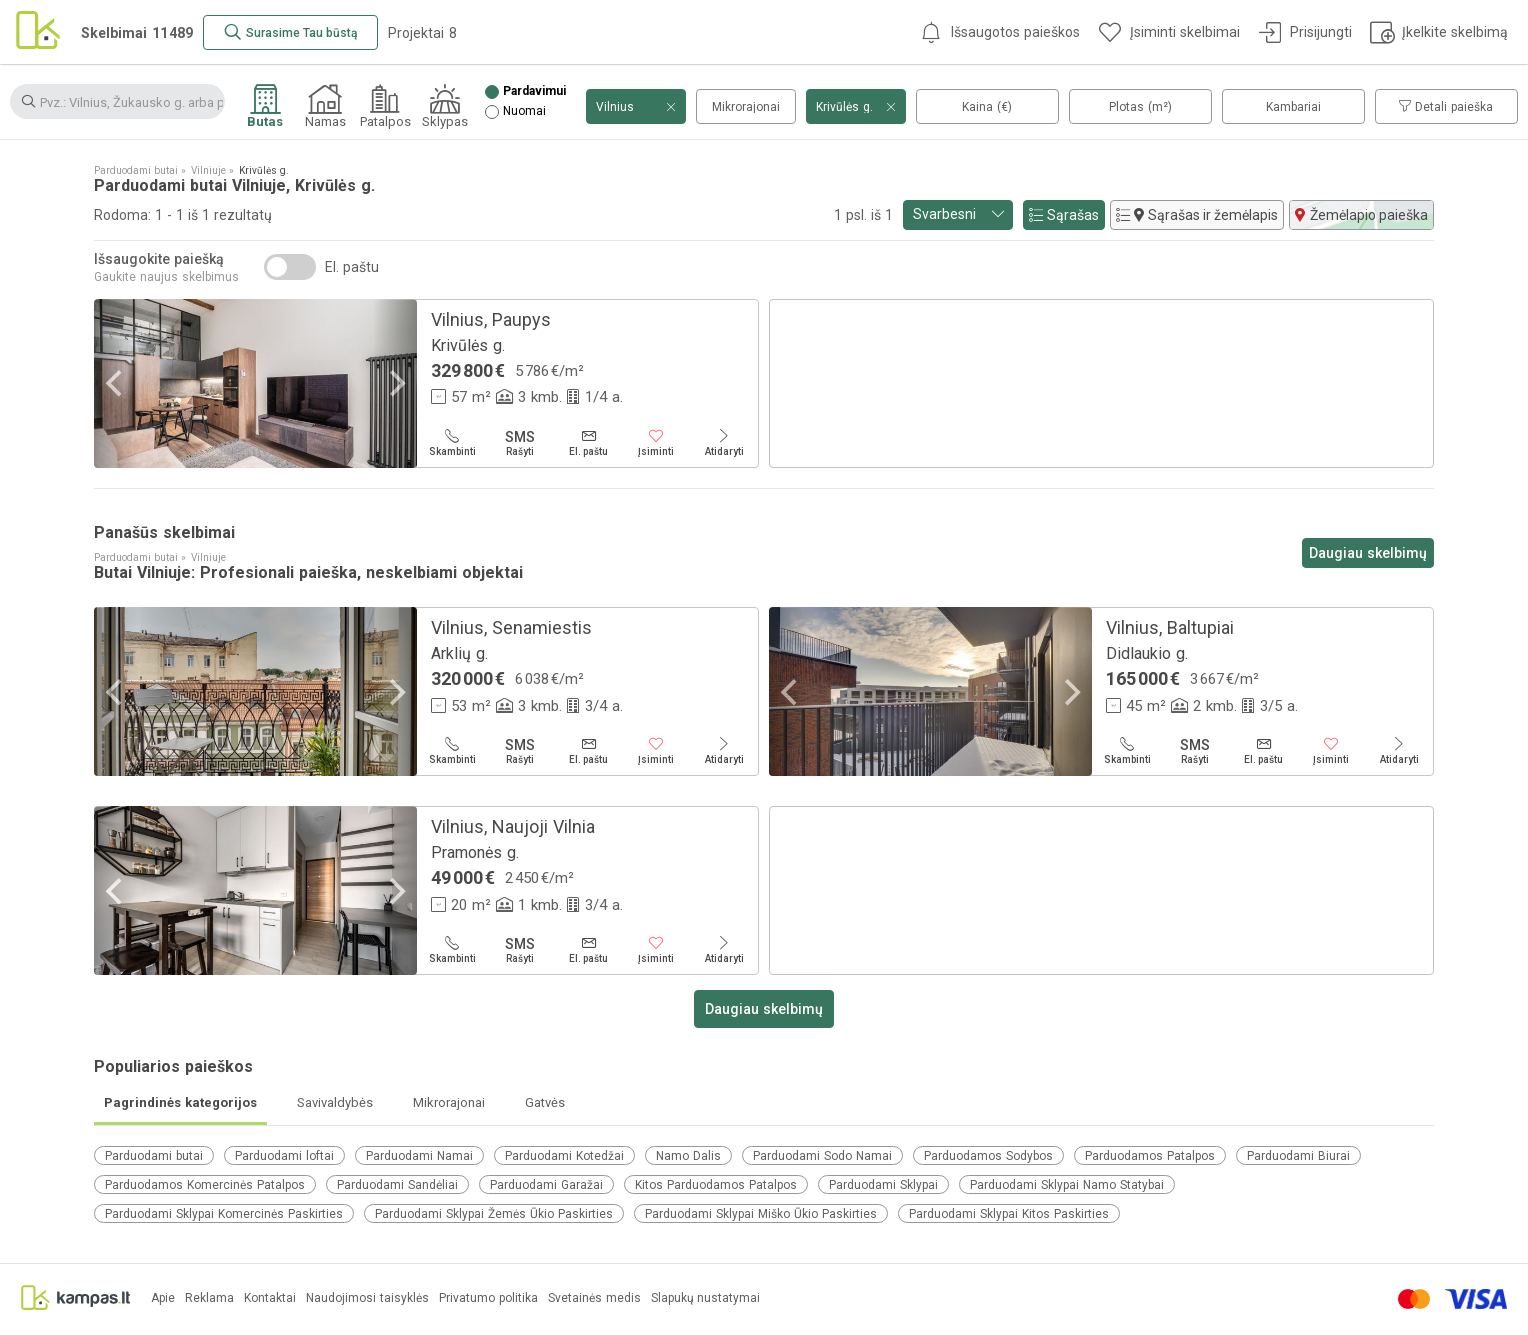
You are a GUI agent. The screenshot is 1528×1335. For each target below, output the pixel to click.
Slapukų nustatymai (705, 1298)
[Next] (395, 383)
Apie (163, 1298)
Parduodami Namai (419, 1156)
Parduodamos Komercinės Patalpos (205, 1185)
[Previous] (116, 383)
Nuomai (524, 111)
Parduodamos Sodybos (988, 1156)
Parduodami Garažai (546, 1185)
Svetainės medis (594, 1298)
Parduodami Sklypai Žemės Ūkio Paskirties (494, 1214)
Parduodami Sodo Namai (822, 1156)
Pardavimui (534, 91)
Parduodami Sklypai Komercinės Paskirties (224, 1214)
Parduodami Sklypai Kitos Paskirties (1009, 1214)
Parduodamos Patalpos (1150, 1156)
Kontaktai (270, 1298)
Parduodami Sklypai (883, 1185)
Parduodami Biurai (1298, 1156)
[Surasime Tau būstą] (290, 32)
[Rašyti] (520, 443)
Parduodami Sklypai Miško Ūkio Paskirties (761, 1214)
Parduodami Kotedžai (564, 1156)
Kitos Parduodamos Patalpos (716, 1185)
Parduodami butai (154, 1156)
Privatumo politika (488, 1298)
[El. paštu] (588, 443)
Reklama (209, 1298)
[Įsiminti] (656, 443)
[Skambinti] (452, 443)
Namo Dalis (688, 1156)
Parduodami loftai (284, 1156)
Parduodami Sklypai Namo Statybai (1067, 1185)
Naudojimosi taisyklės (367, 1298)
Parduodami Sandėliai (397, 1185)
